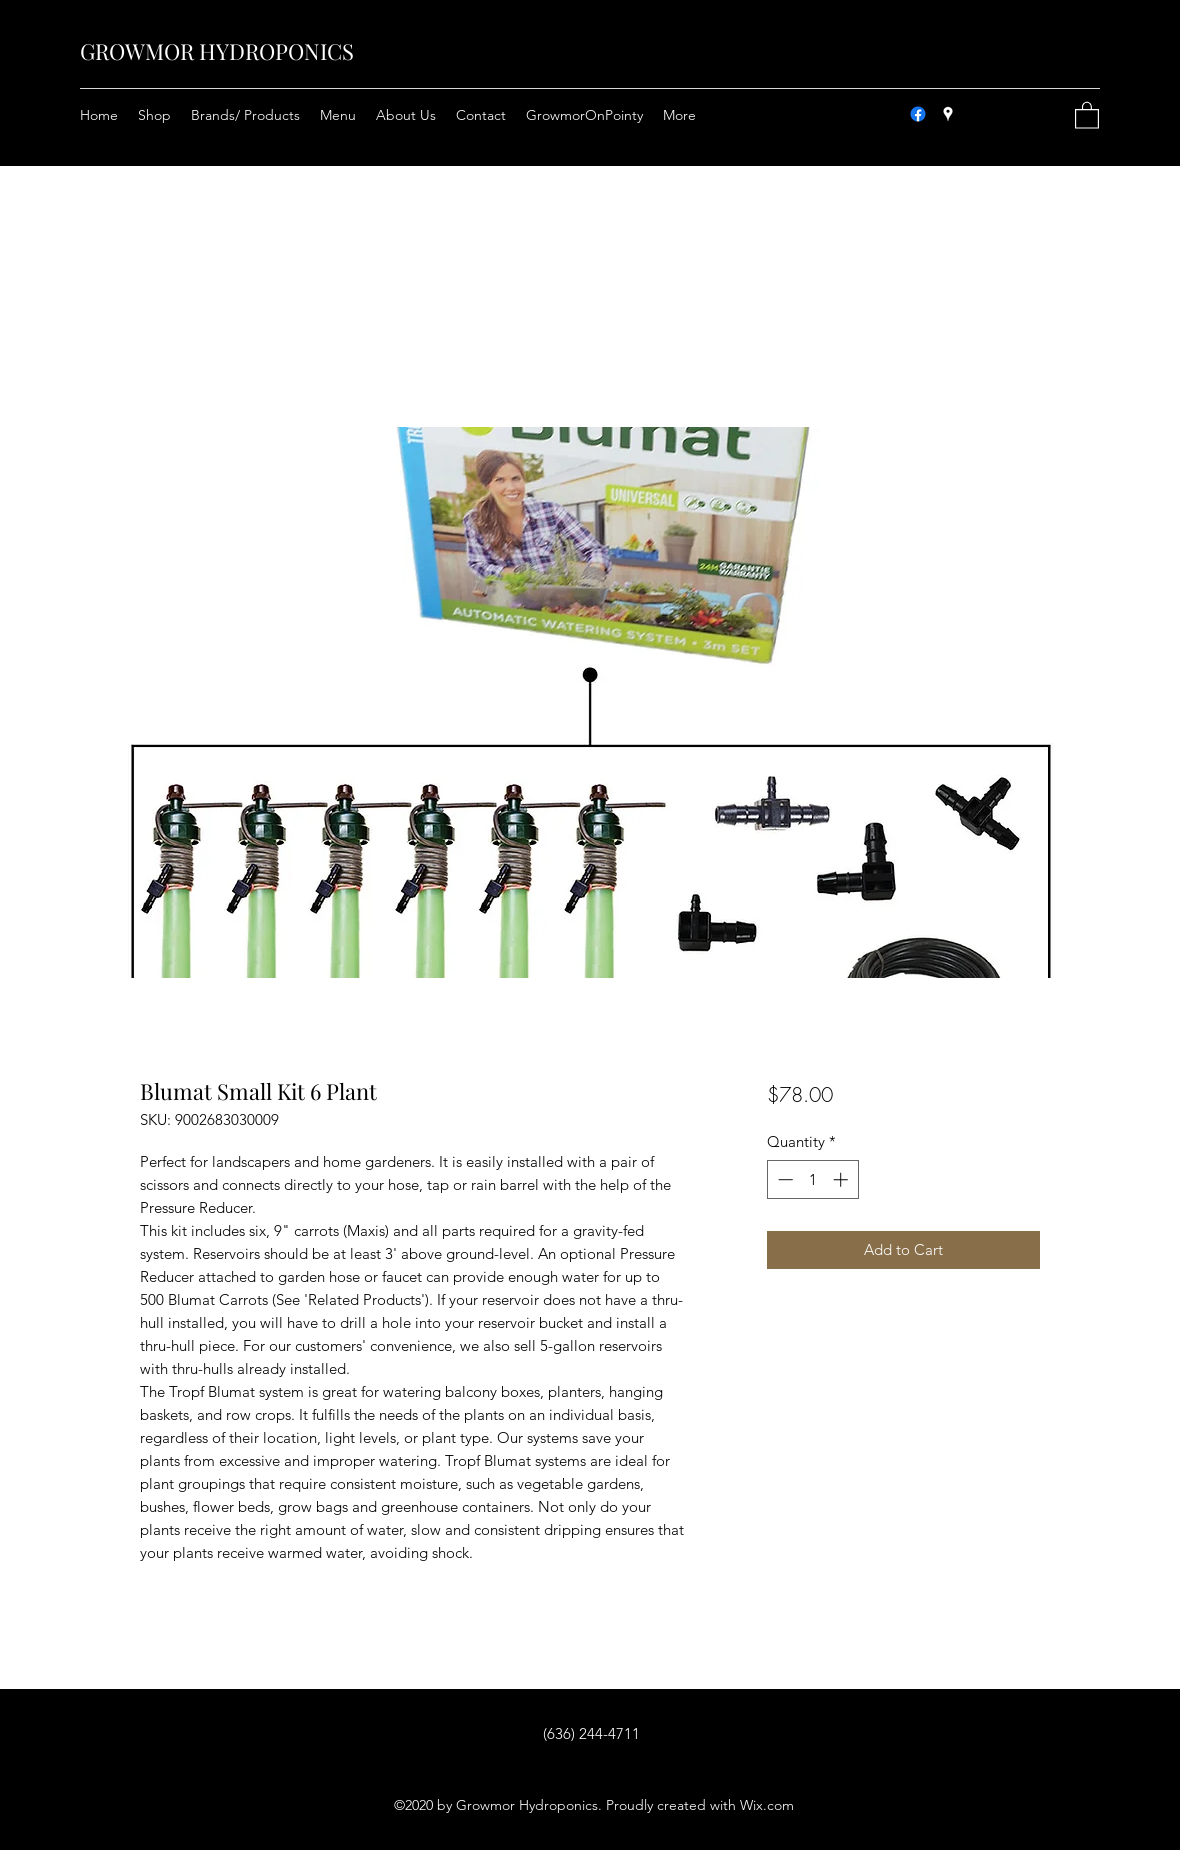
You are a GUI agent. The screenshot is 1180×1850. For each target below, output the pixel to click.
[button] (1087, 114)
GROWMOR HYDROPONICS (217, 51)
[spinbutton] (812, 1179)
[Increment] (842, 1179)
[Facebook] (918, 114)
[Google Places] (948, 114)
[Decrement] (783, 1179)
